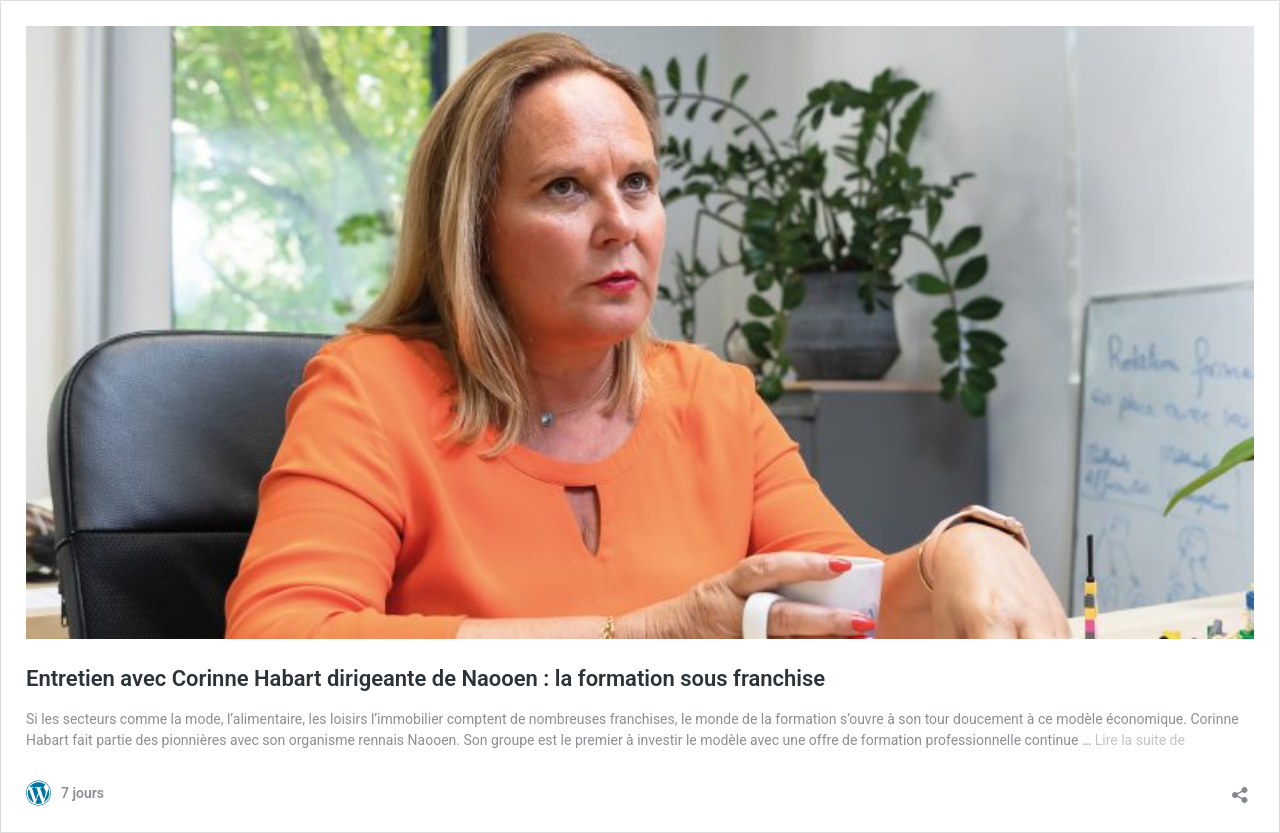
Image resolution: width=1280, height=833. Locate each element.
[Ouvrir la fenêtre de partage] (1240, 788)
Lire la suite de (1140, 740)
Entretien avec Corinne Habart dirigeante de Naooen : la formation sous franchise (425, 678)
